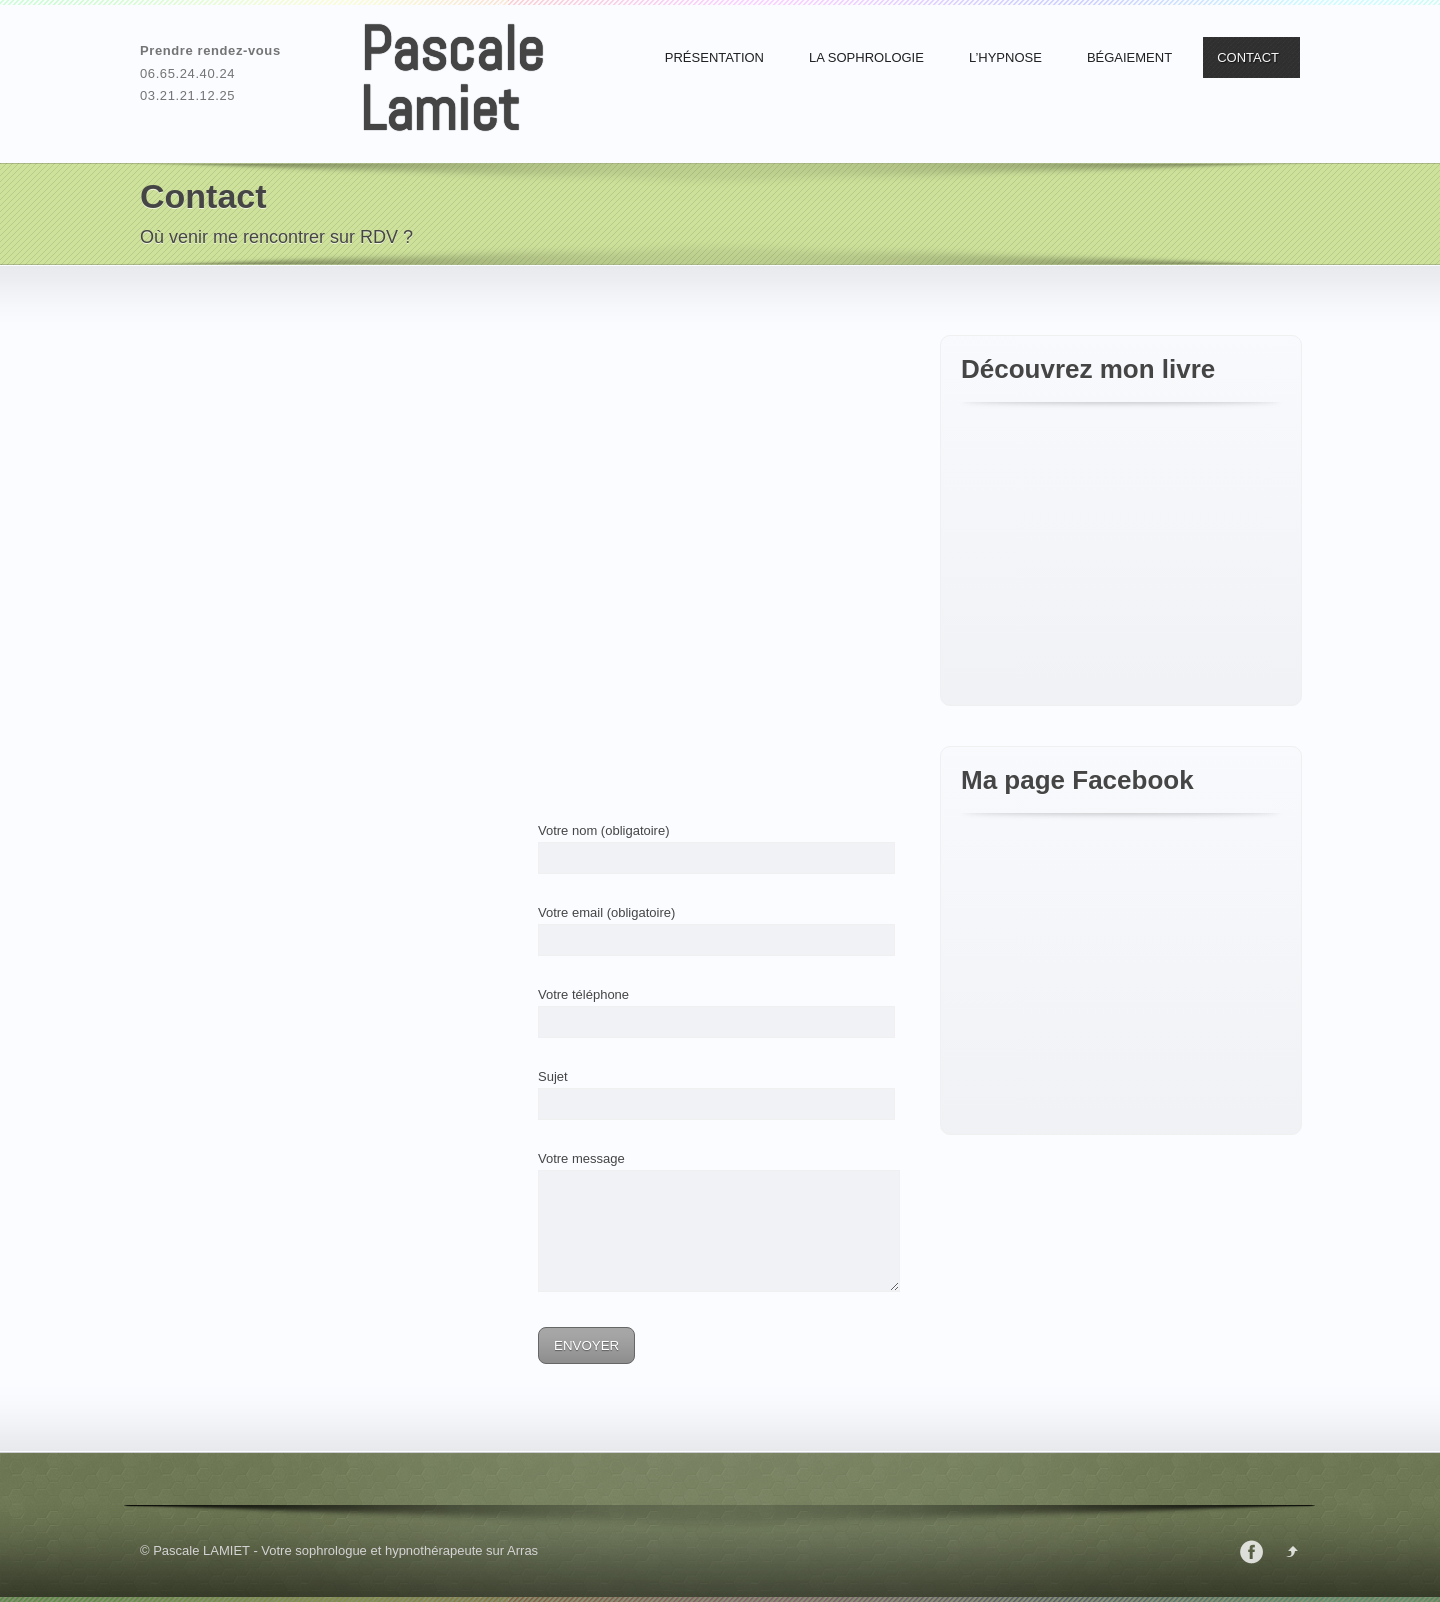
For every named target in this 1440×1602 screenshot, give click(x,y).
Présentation (714, 57)
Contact (1248, 57)
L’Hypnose (1005, 57)
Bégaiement (1129, 57)
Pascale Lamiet (452, 79)
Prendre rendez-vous (210, 50)
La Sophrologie (866, 57)
